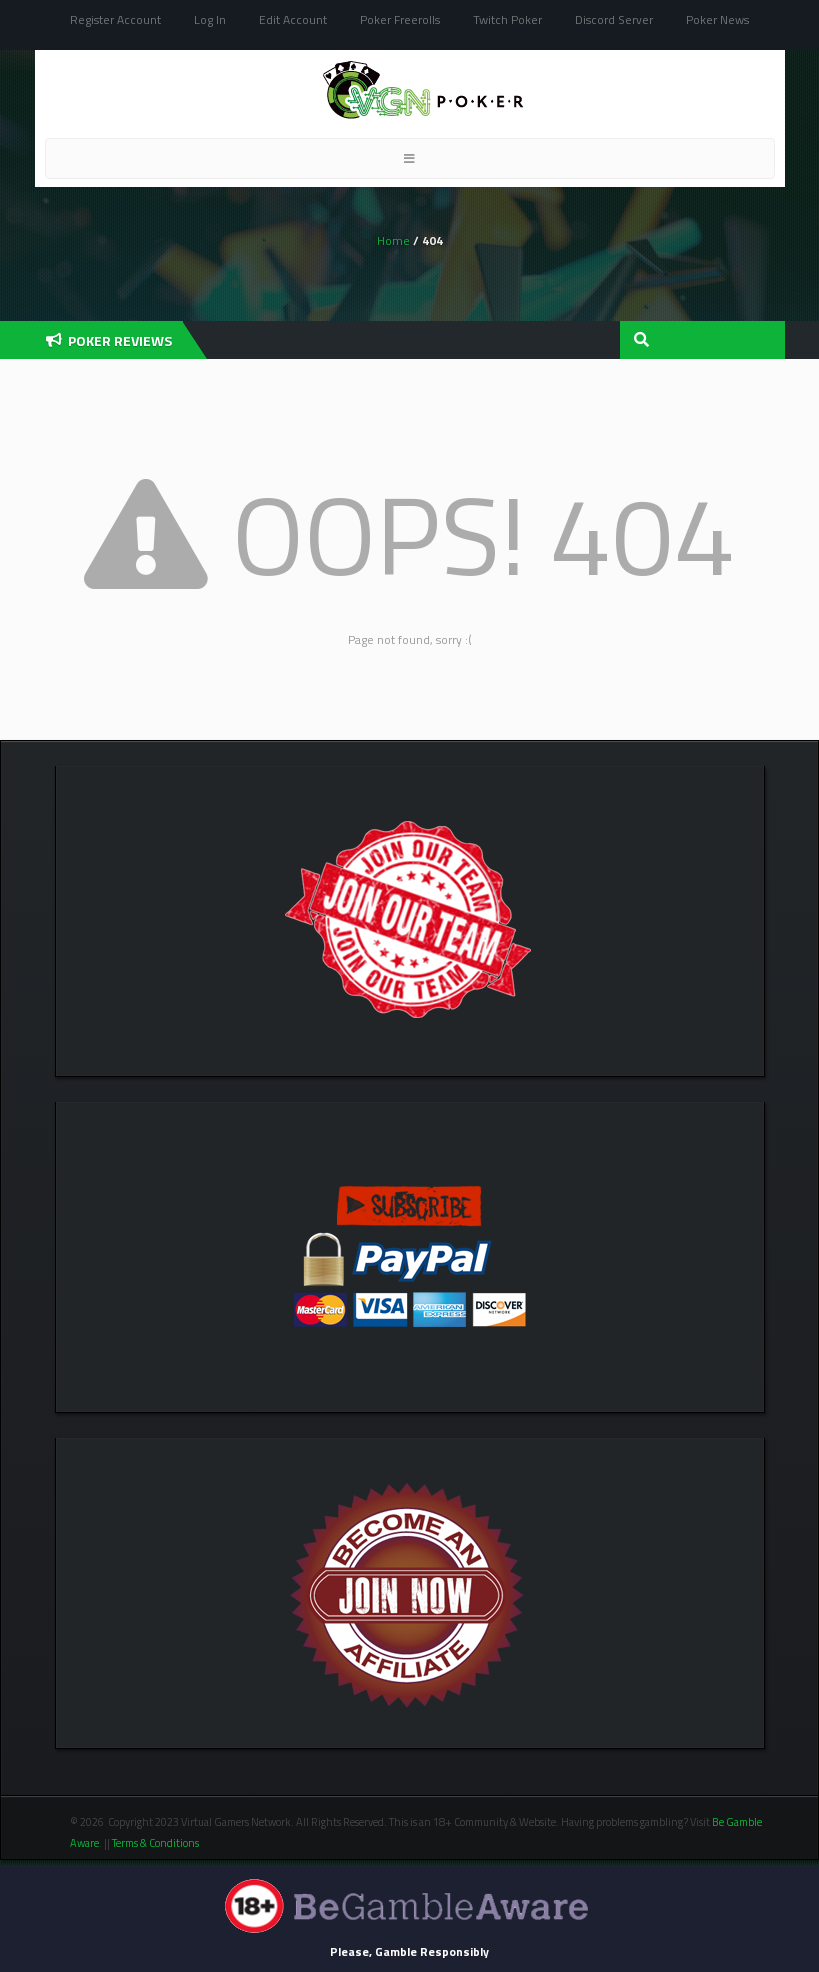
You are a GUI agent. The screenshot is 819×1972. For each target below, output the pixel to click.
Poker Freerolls (400, 19)
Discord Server (614, 19)
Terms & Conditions (156, 1843)
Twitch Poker (507, 19)
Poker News (717, 19)
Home (393, 240)
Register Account (115, 19)
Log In (210, 19)
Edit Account (293, 19)
